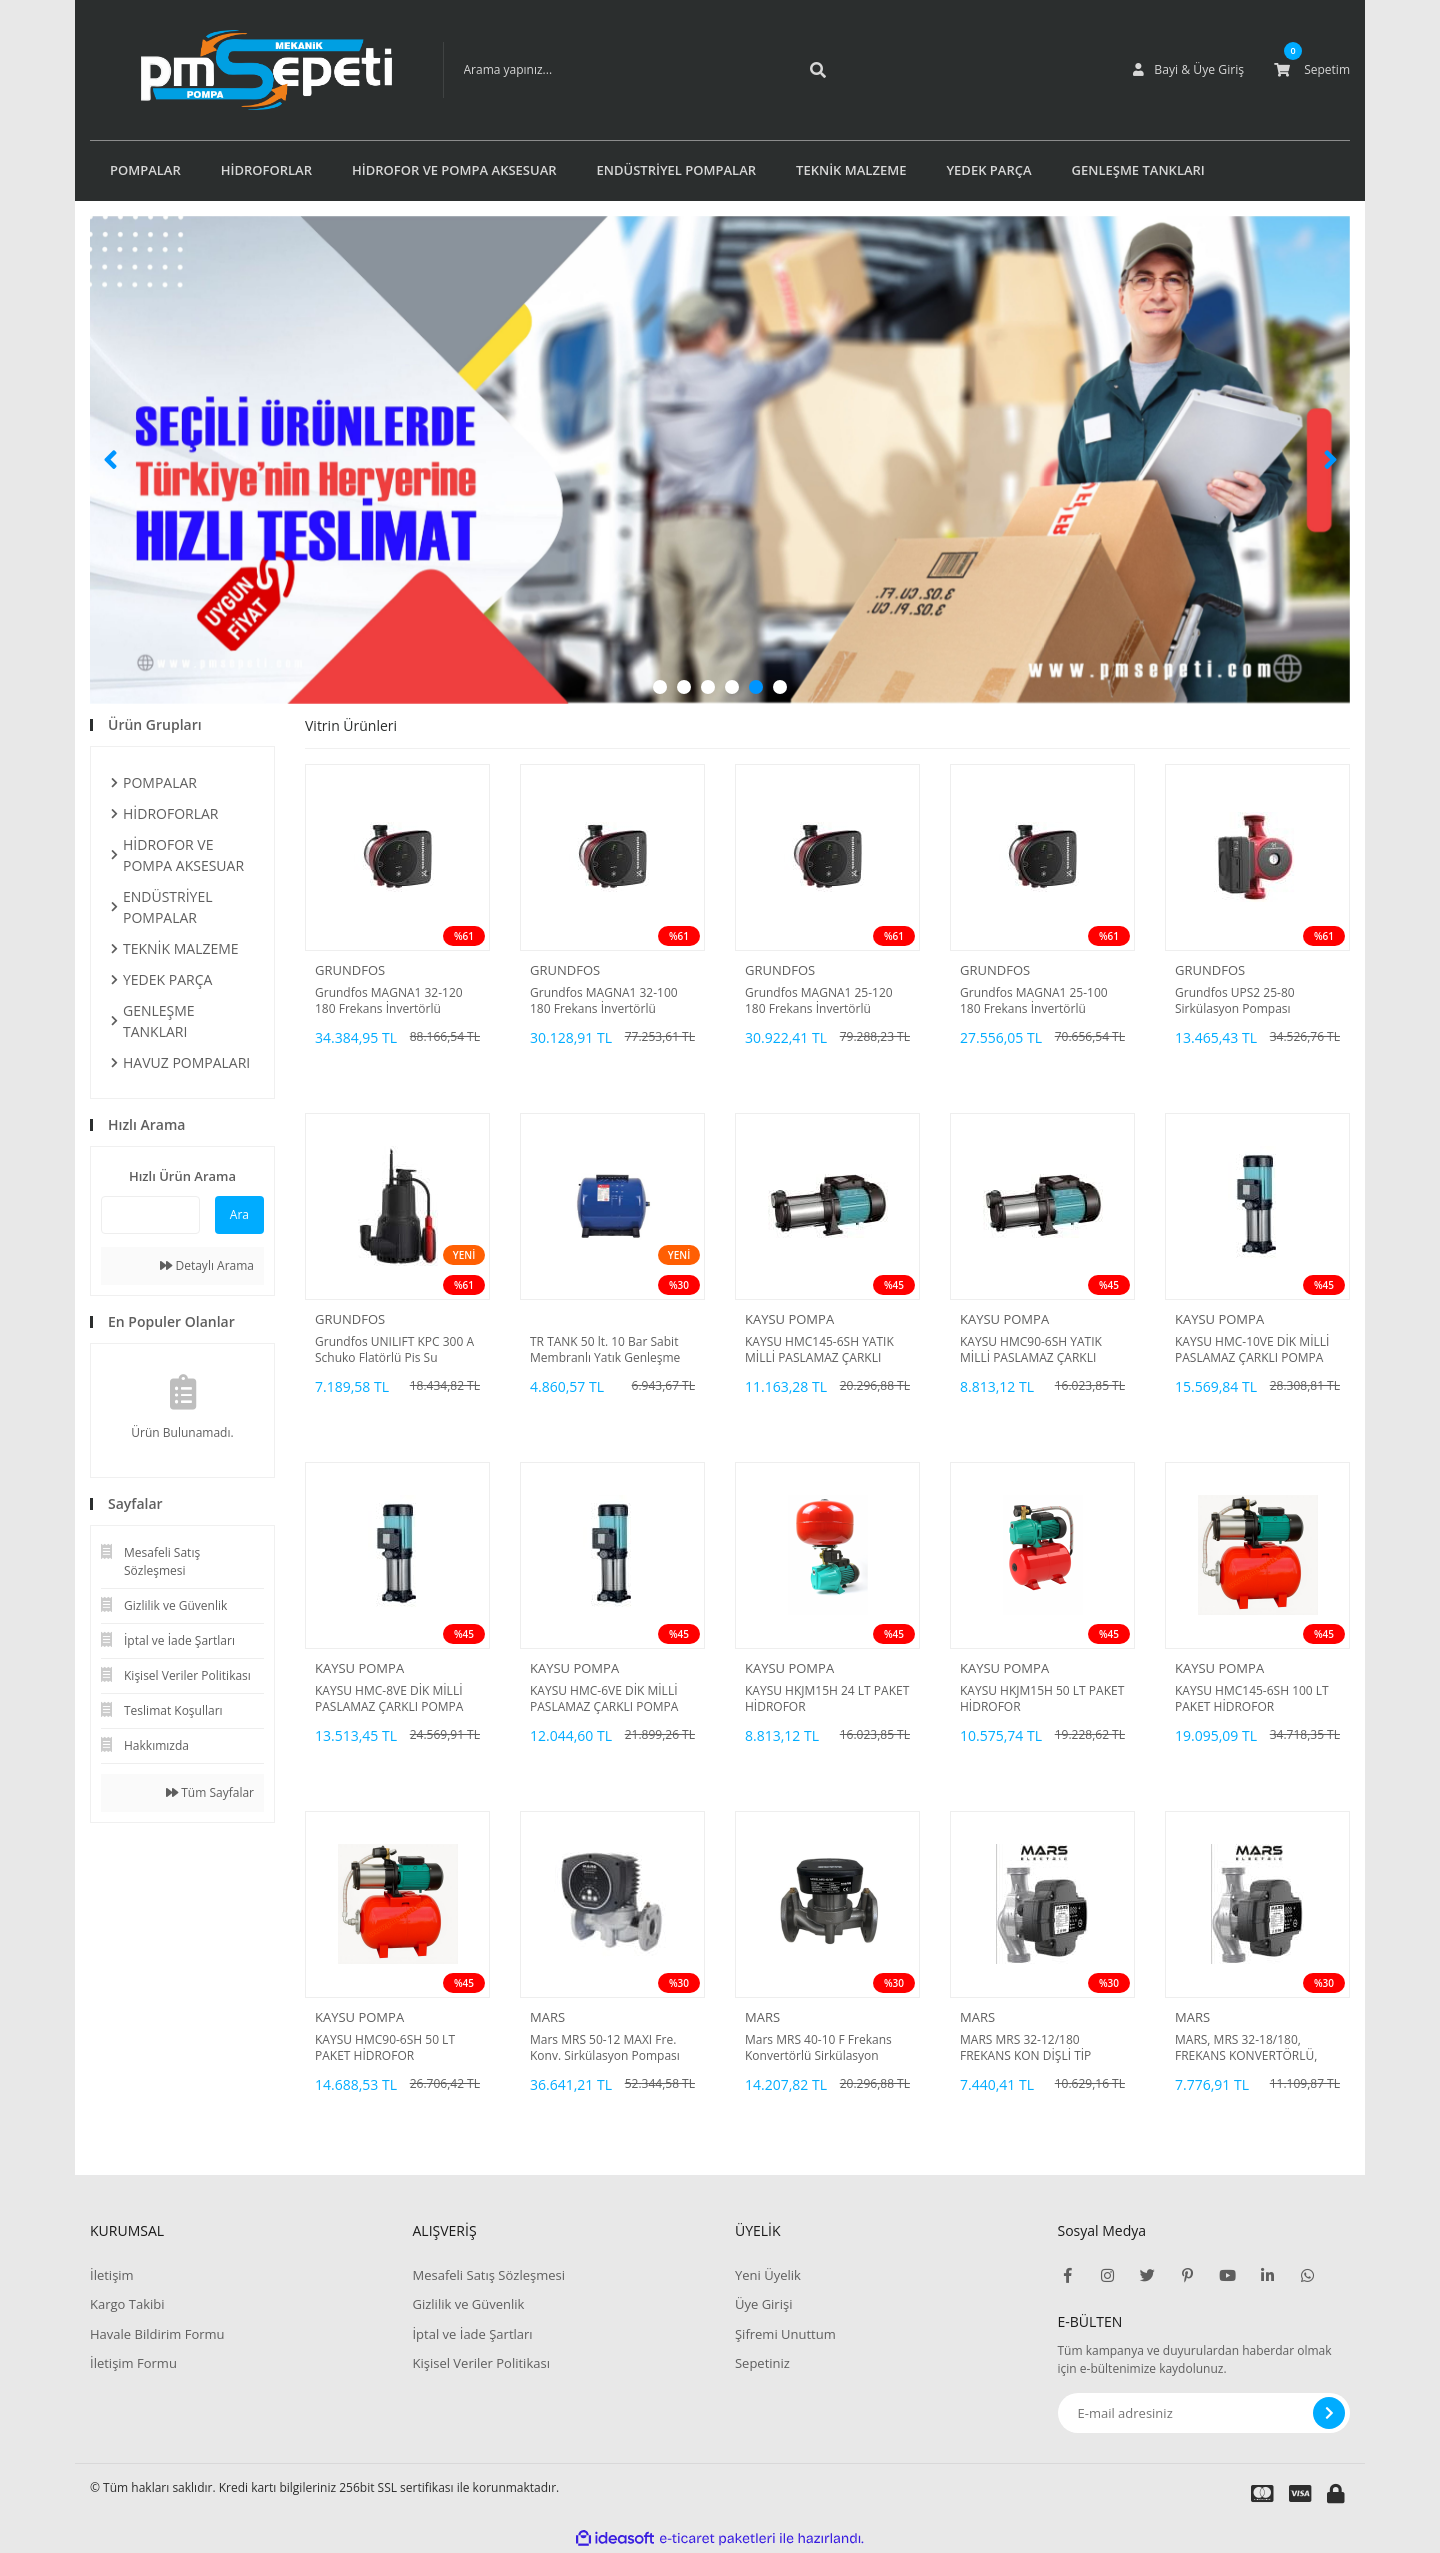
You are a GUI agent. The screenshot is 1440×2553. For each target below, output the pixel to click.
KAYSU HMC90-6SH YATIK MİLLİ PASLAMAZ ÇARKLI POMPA (1031, 1350)
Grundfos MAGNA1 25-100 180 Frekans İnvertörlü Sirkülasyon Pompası (1034, 1001)
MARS (547, 2017)
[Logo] (236, 70)
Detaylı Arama (207, 1265)
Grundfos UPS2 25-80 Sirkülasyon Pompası (1235, 1001)
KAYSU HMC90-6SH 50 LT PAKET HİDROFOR (385, 2048)
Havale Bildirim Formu (157, 2334)
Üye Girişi (763, 2304)
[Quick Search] (150, 1215)
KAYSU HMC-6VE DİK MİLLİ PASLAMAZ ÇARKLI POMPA (604, 1699)
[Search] (613, 70)
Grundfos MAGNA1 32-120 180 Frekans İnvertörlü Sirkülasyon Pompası (389, 1001)
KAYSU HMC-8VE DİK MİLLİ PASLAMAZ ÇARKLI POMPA (389, 1699)
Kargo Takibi (127, 2304)
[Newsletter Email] (1204, 2413)
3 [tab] (708, 687)
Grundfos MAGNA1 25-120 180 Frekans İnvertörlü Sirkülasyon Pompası (819, 1001)
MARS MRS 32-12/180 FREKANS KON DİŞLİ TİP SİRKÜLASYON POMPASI (1027, 2048)
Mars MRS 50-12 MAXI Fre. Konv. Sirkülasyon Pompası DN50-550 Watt (605, 2048)
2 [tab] (684, 687)
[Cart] (1312, 70)
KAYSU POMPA (789, 1319)
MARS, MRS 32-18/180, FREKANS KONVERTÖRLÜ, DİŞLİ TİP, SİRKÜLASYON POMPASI (1246, 2048)
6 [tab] (780, 687)
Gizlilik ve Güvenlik (468, 2304)
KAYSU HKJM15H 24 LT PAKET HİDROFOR (827, 1699)
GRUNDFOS (350, 970)
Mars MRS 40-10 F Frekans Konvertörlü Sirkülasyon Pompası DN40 (818, 2048)
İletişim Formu (133, 2363)
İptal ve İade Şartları (472, 2334)
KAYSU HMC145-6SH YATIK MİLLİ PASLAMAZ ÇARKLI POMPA (819, 1350)
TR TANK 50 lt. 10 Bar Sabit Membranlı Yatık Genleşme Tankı (605, 1350)
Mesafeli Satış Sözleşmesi (488, 2275)
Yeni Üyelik (768, 2275)
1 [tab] (660, 687)
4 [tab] (732, 687)
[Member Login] (1189, 70)
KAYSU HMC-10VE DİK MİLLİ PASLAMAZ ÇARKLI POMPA (1252, 1350)
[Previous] (110, 460)
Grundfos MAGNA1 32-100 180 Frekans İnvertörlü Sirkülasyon (604, 1001)
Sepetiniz (762, 2363)
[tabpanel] (720, 460)
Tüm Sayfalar (210, 1792)
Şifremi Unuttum (785, 2334)
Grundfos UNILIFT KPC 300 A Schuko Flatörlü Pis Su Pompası (394, 1350)
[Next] (1330, 460)
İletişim (112, 2275)
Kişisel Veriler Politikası (480, 2363)
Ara (239, 1214)
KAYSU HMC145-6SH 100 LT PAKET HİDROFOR (1252, 1699)
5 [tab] (756, 687)
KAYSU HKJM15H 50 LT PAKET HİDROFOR (1042, 1699)
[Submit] (1329, 2413)
